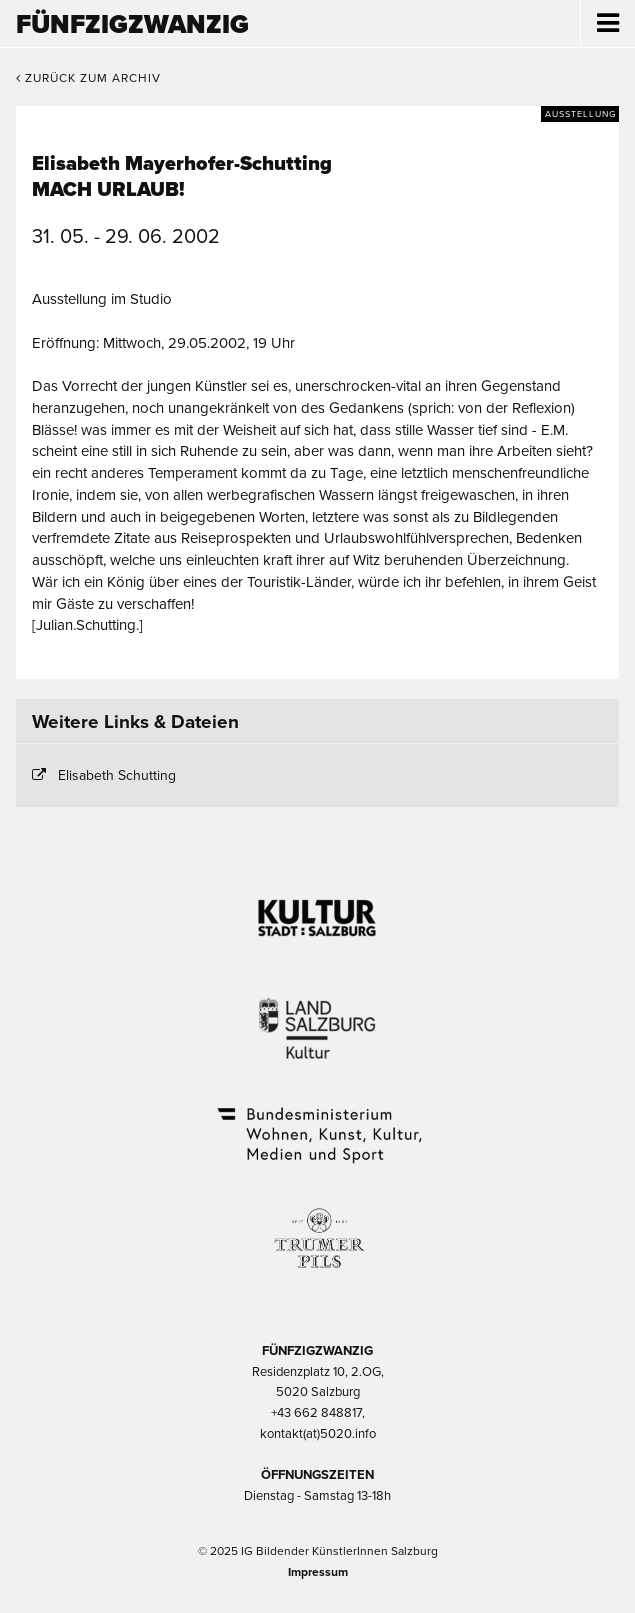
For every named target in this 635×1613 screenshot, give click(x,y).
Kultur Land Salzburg (317, 1016)
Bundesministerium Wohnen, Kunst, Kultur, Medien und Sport (318, 1122)
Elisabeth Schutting (117, 775)
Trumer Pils (318, 1228)
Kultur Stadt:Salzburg (317, 910)
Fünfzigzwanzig (132, 24)
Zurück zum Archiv (88, 78)
